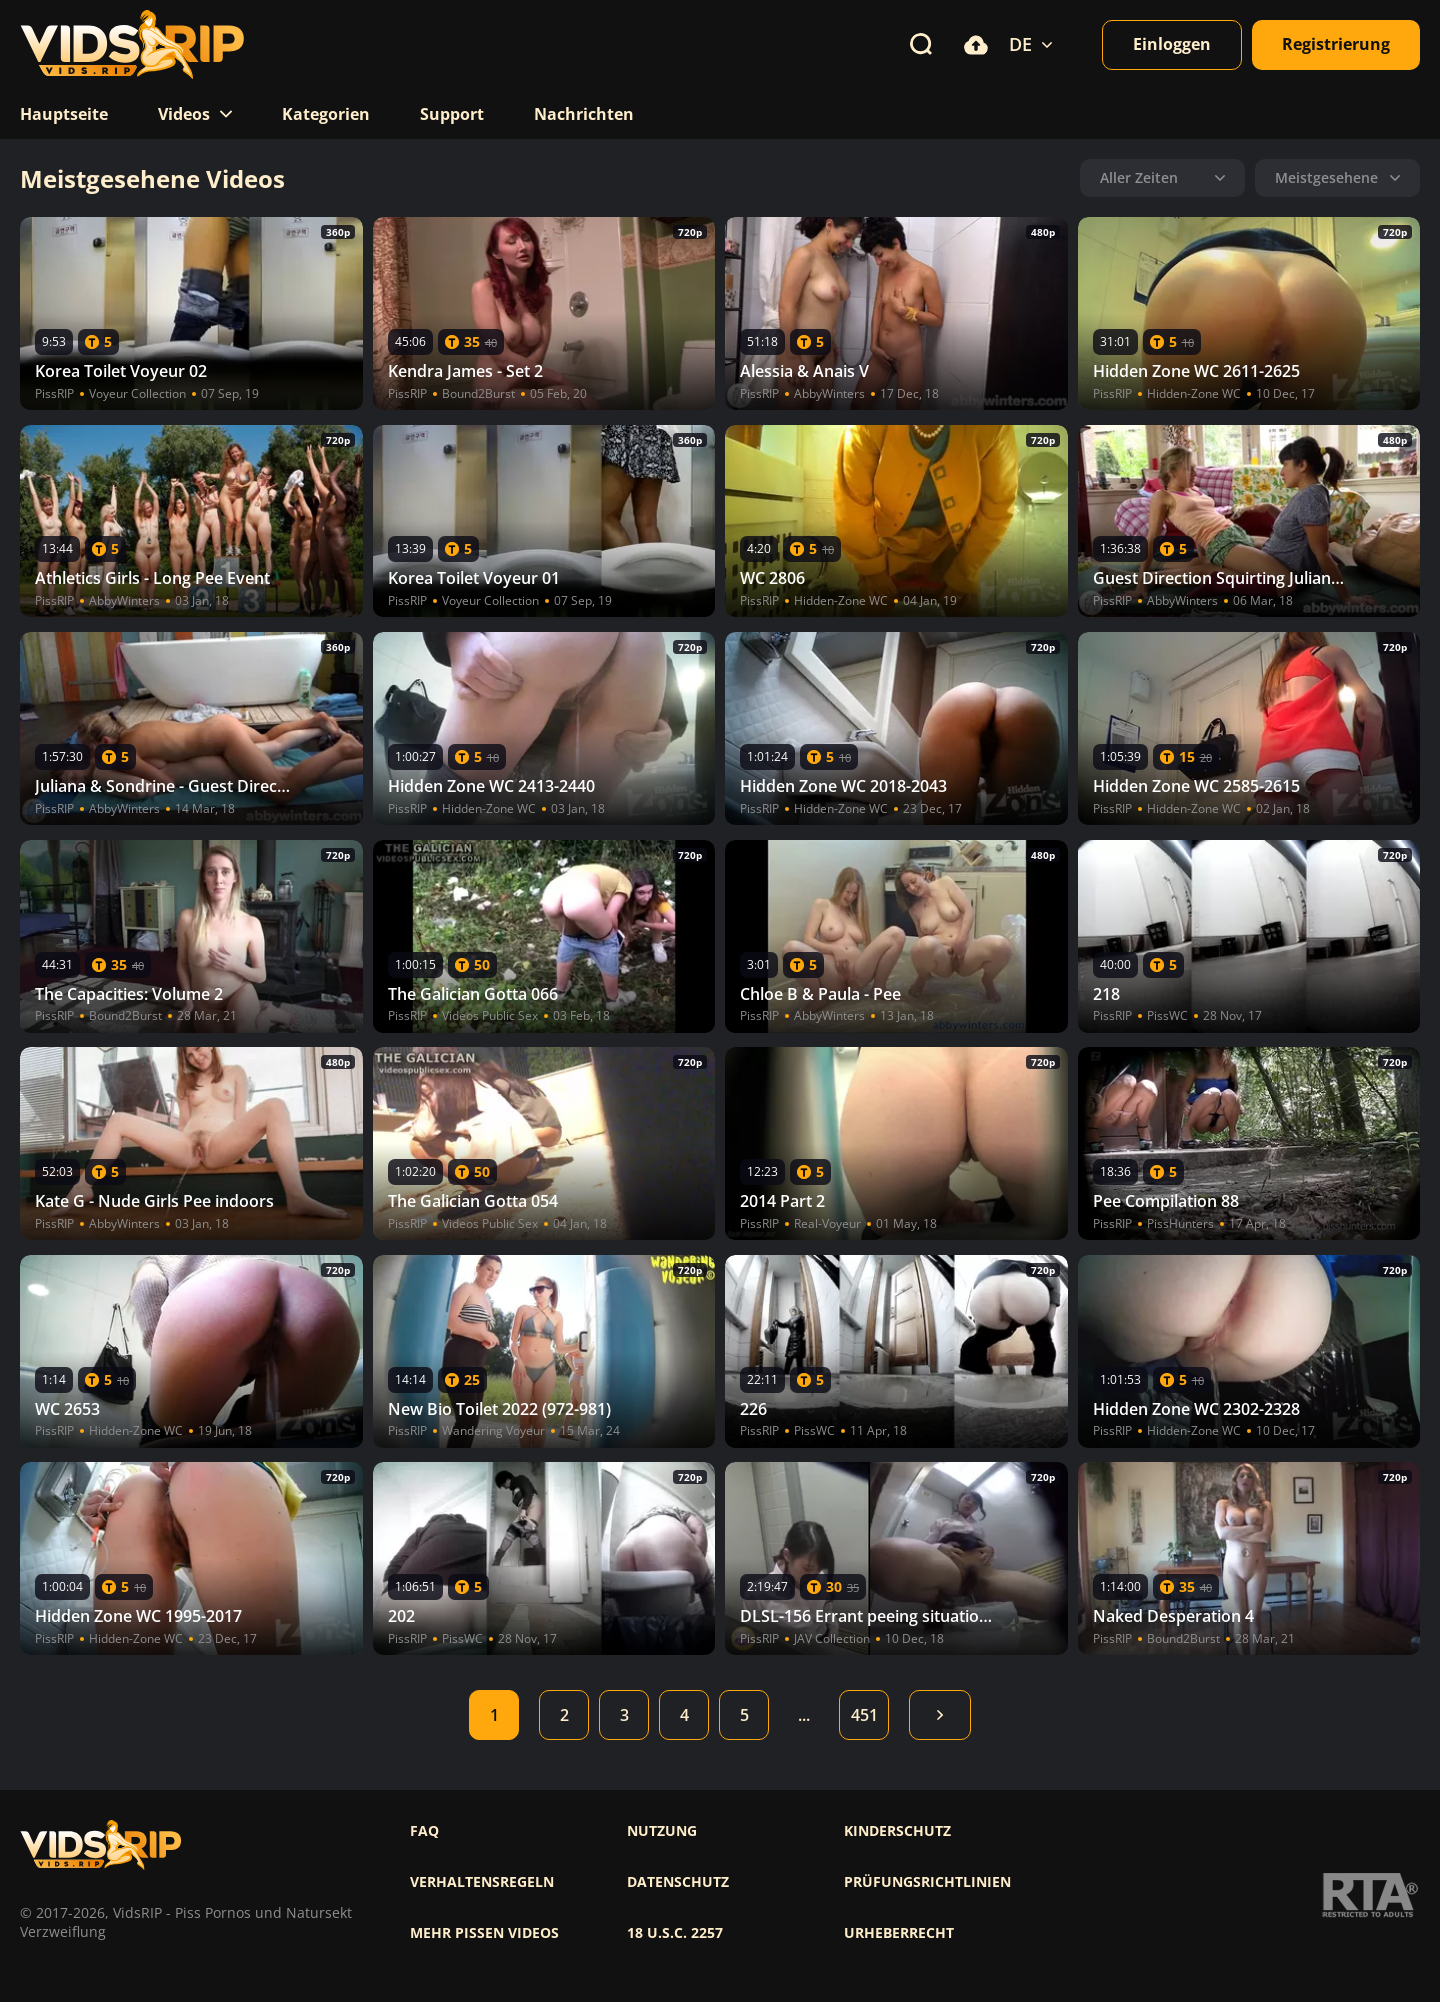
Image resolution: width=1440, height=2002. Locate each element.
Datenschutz (678, 1882)
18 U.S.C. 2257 (675, 1933)
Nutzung (662, 1831)
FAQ (424, 1831)
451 (864, 1715)
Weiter (940, 1715)
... (804, 1715)
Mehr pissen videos (484, 1933)
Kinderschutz (897, 1831)
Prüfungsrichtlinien (927, 1882)
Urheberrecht (899, 1933)
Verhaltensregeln (482, 1882)
